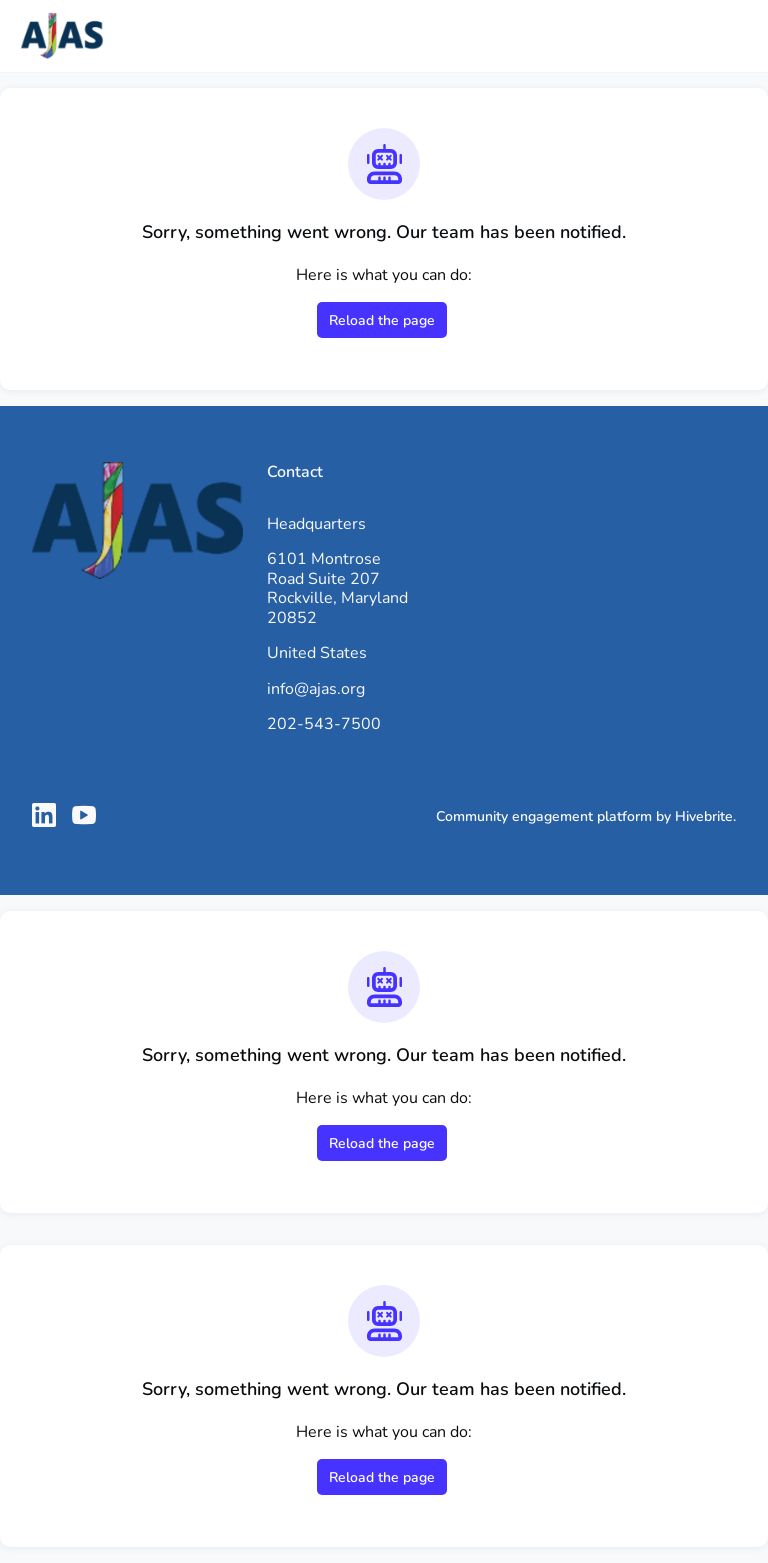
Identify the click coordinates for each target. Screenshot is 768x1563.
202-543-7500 (324, 724)
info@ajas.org (316, 689)
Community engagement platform (544, 816)
